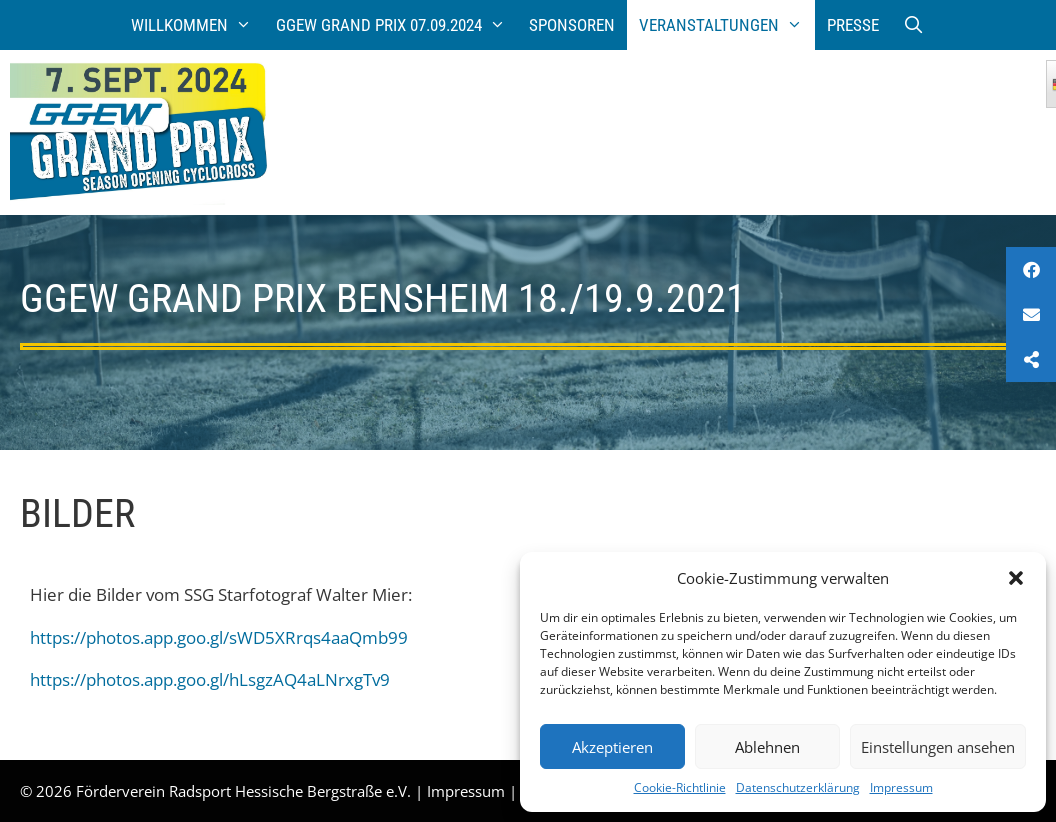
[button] (1016, 578)
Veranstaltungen (727, 25)
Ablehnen (767, 747)
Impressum (901, 787)
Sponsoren (572, 25)
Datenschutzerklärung (798, 787)
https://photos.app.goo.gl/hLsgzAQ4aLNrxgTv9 (210, 679)
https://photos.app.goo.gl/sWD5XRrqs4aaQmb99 (219, 637)
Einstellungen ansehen (938, 747)
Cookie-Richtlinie (680, 787)
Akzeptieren (612, 747)
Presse (853, 25)
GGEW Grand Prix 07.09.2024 (397, 25)
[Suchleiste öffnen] (914, 25)
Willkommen (197, 25)
